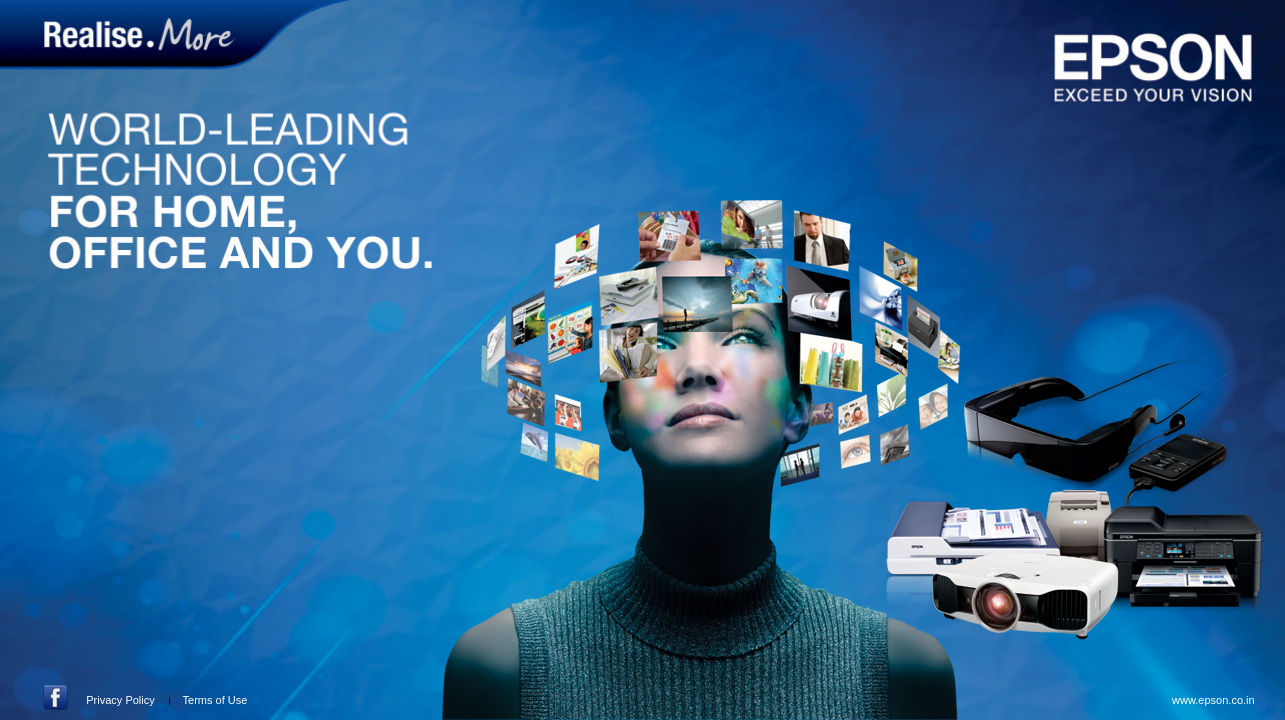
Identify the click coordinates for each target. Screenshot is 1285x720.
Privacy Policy (120, 700)
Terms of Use (215, 700)
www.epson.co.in (1213, 700)
